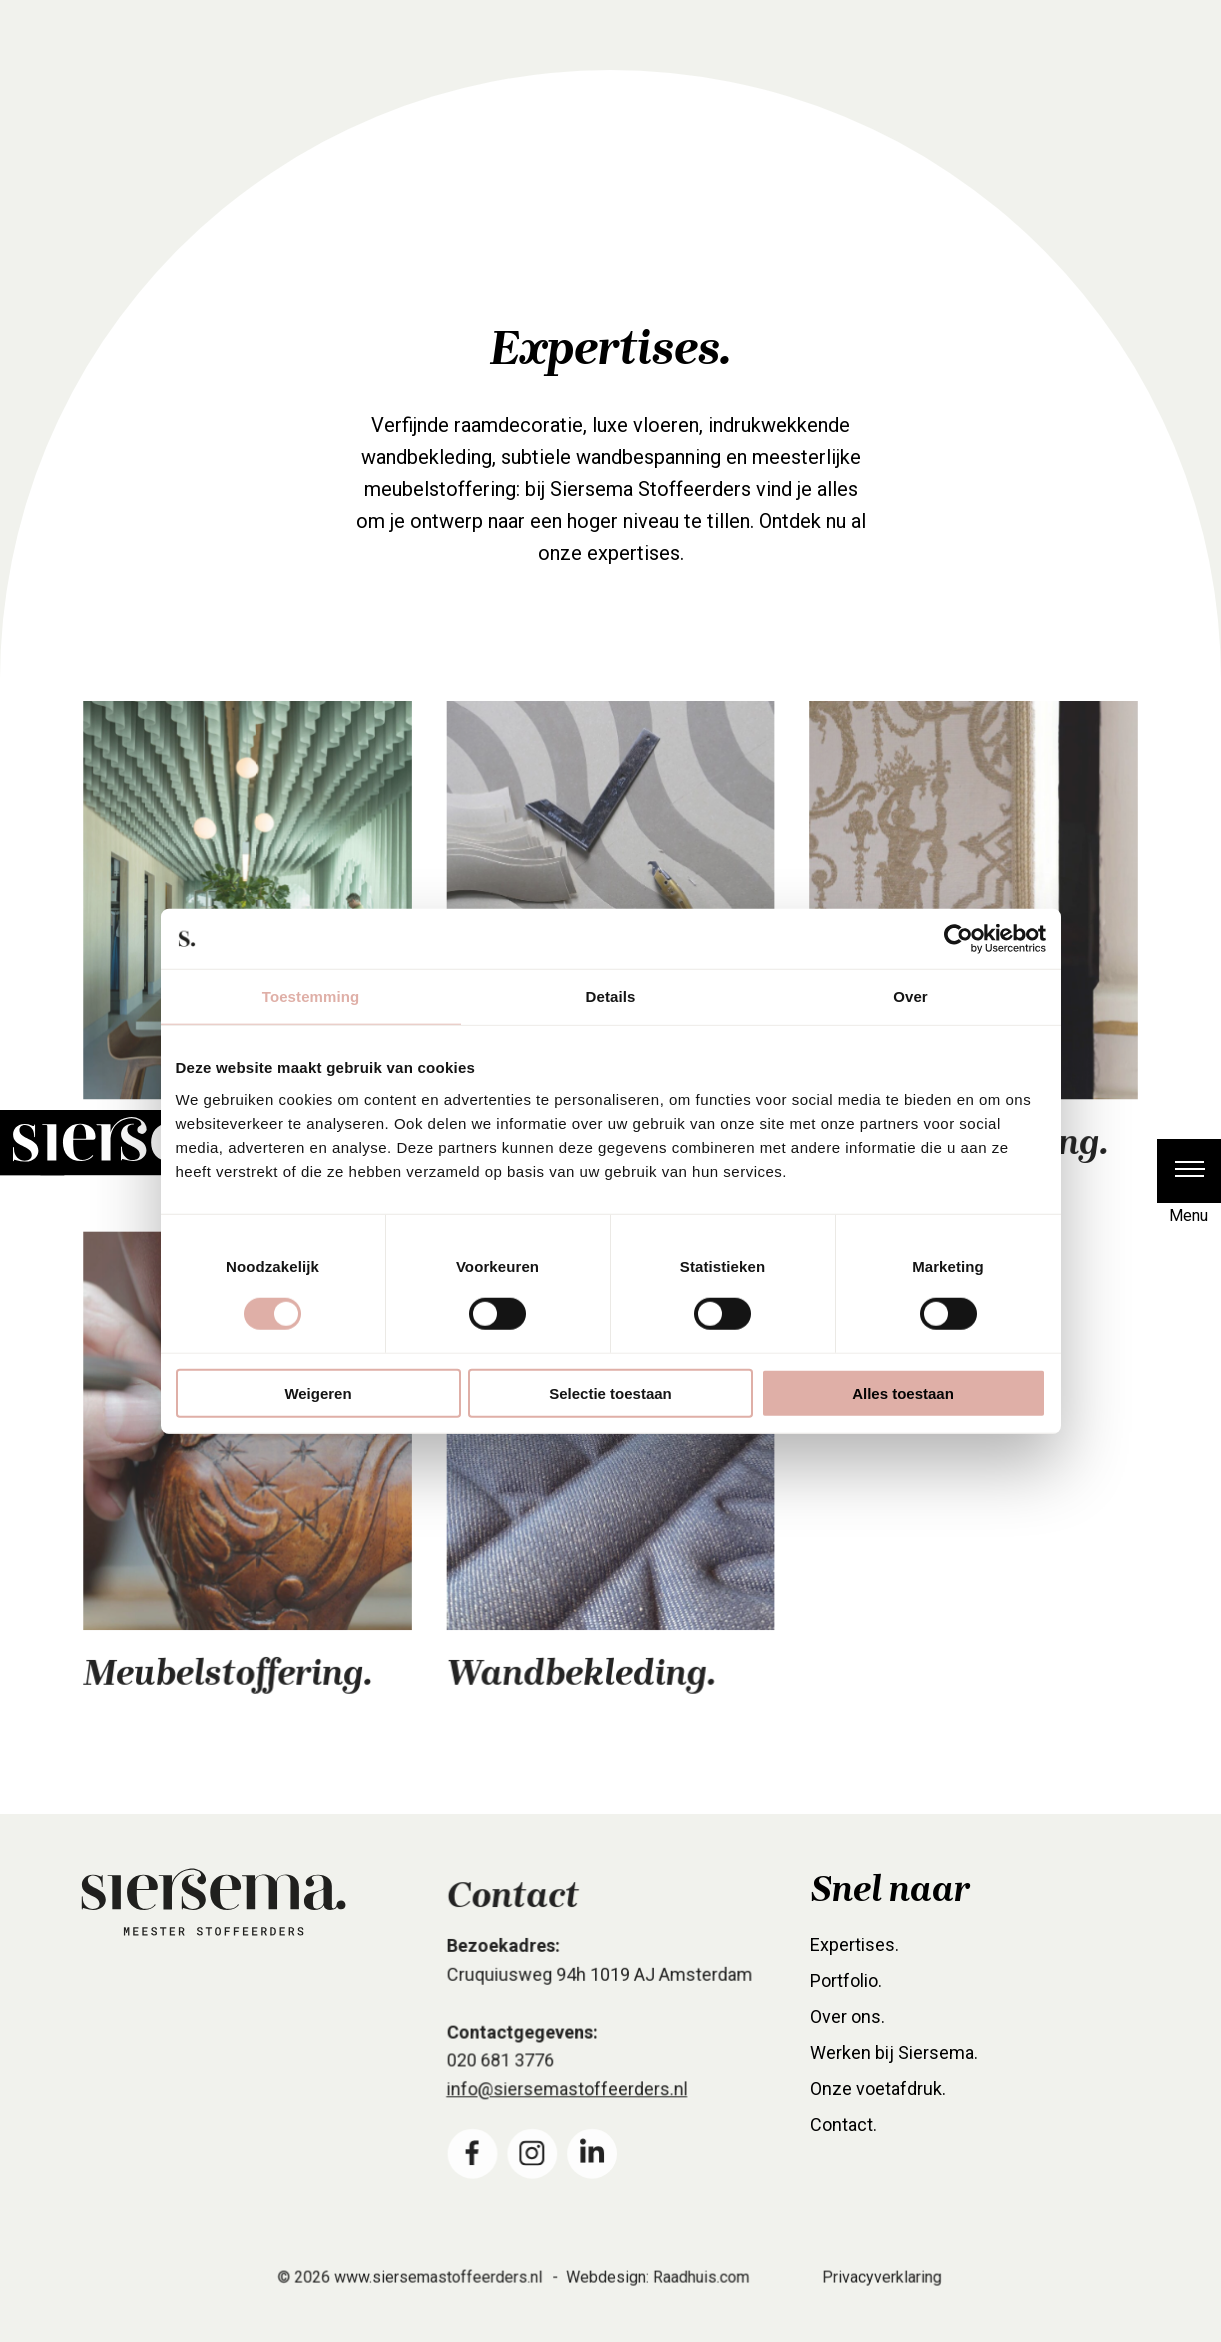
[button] (1189, 1171)
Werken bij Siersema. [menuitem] (894, 2075)
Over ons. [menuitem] (849, 2039)
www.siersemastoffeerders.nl (439, 2295)
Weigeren (317, 1392)
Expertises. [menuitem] (855, 1969)
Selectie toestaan (610, 1392)
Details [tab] (611, 996)
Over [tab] (910, 996)
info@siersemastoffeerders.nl (568, 2106)
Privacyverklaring (877, 2295)
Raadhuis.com (699, 2295)
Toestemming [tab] (311, 996)
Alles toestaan (903, 1392)
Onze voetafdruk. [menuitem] (879, 2110)
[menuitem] (474, 2170)
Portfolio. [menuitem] (847, 2004)
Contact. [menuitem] (845, 2146)
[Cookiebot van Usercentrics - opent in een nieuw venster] (958, 939)
